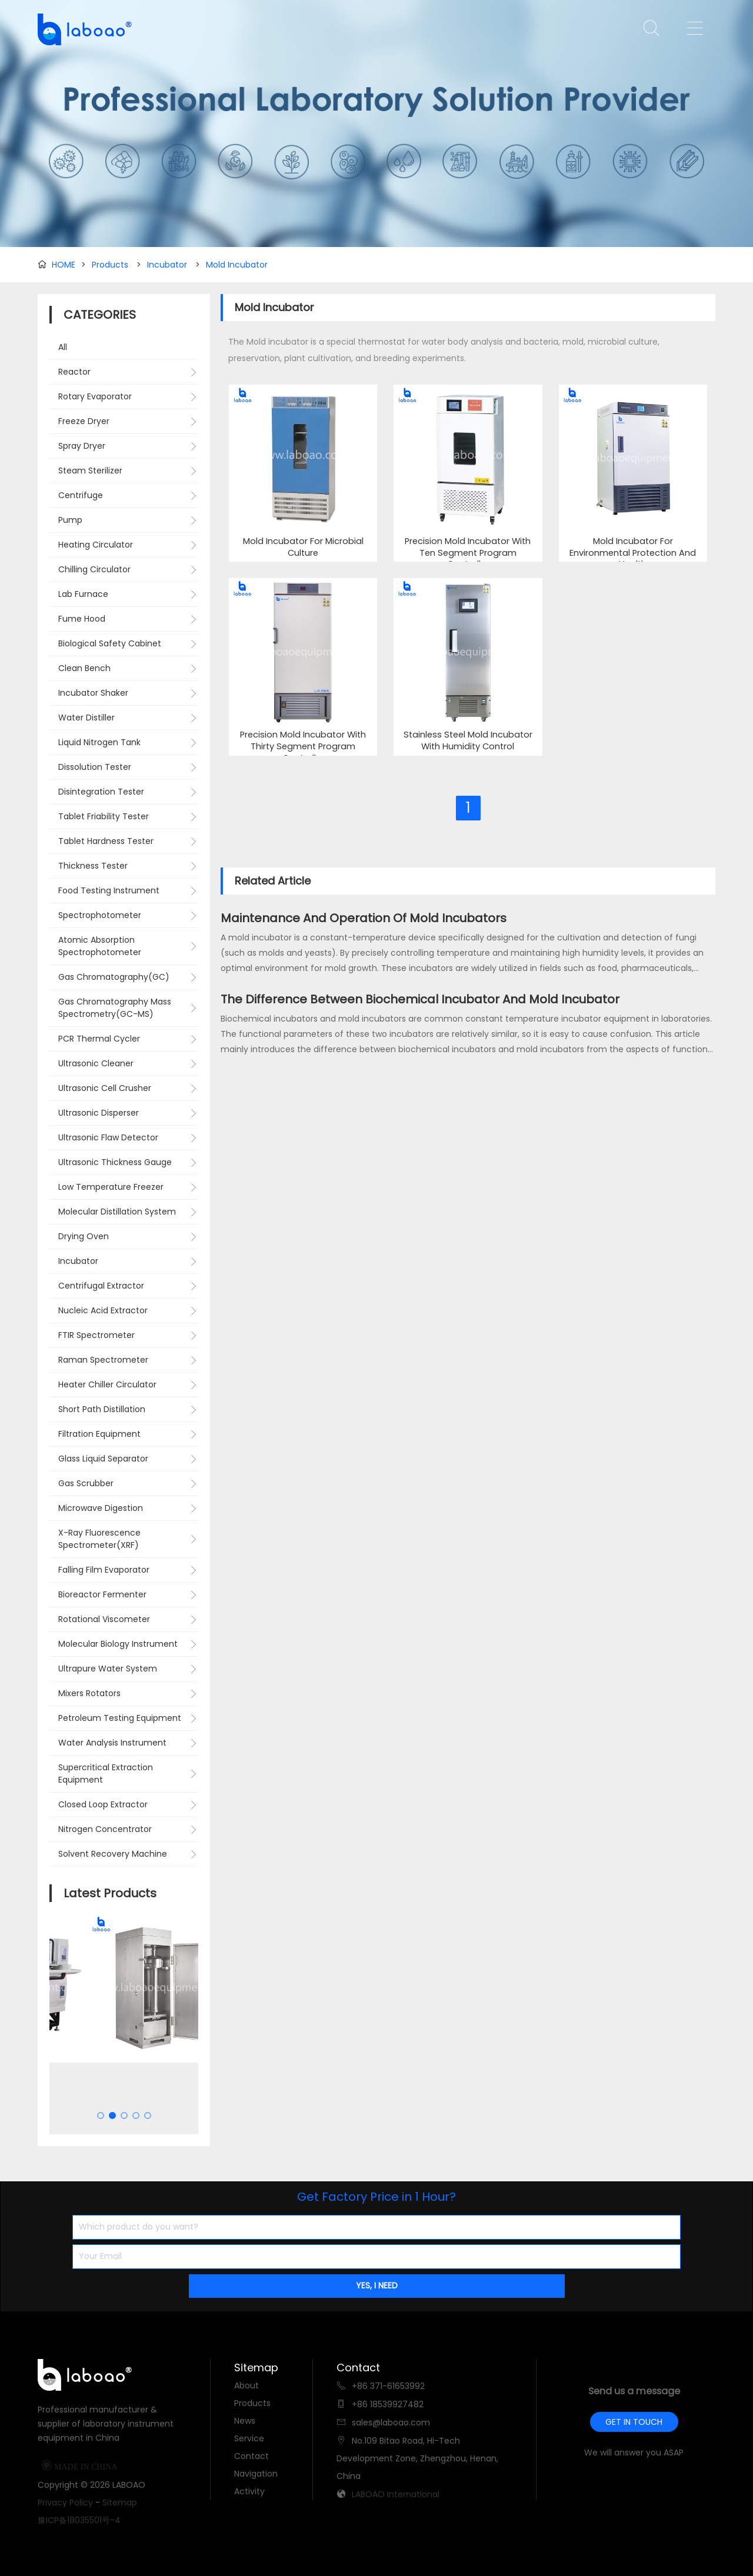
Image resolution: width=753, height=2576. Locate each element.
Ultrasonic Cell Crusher (104, 1088)
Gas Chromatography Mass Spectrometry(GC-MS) (114, 1008)
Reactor (74, 372)
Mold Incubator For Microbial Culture (303, 547)
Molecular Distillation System (117, 1211)
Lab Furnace (83, 594)
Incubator (167, 265)
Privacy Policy (65, 2502)
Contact (251, 2456)
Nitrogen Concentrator (105, 1829)
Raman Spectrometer (103, 1360)
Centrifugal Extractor (101, 1286)
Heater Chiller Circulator (107, 1384)
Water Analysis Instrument (112, 1743)
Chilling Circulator (94, 569)
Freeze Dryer (83, 421)
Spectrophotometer (99, 915)
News (244, 2421)
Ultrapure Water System (107, 1668)
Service (249, 2438)
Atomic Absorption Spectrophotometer (99, 946)
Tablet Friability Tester (103, 816)
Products (110, 265)
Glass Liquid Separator (103, 1458)
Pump (70, 520)
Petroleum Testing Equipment (119, 1718)
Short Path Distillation (101, 1409)
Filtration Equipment (99, 1434)
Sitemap (119, 2502)
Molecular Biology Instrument (118, 1644)
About (246, 2385)
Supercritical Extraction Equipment (105, 1773)
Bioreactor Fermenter (102, 1594)
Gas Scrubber (86, 1483)
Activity (249, 2491)
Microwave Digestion (100, 1508)
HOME (63, 265)
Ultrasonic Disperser (98, 1113)
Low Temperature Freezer (111, 1187)
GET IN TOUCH (633, 2422)
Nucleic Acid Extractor (103, 1310)
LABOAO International (395, 2494)
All (62, 347)
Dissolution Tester (94, 767)
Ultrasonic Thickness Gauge (115, 1162)
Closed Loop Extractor (103, 1804)
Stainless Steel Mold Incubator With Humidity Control (468, 740)
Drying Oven (83, 1236)
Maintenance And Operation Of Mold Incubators (364, 918)
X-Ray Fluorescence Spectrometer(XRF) (99, 1539)
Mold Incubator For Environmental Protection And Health (632, 553)
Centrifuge (80, 495)
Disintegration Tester (101, 792)
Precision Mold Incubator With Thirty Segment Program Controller (303, 746)
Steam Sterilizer (90, 470)
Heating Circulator (95, 544)
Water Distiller (86, 717)
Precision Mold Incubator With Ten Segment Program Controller (468, 553)
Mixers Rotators (89, 1693)
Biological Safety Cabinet (109, 643)
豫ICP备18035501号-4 (79, 2520)
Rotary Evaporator (95, 396)
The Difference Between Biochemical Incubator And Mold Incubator (420, 999)
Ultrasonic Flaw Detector (108, 1137)
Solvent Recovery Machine (112, 1854)
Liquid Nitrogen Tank (99, 742)
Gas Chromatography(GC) (113, 977)
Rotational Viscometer (104, 1619)
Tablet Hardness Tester (106, 841)
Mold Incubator (237, 265)
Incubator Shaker (93, 693)
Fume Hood (81, 619)
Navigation (256, 2474)
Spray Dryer (81, 446)
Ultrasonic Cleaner (96, 1063)
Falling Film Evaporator (103, 1570)
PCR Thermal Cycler (99, 1039)
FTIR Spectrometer (96, 1335)
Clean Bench (84, 668)
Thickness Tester (93, 866)
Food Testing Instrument (108, 890)
